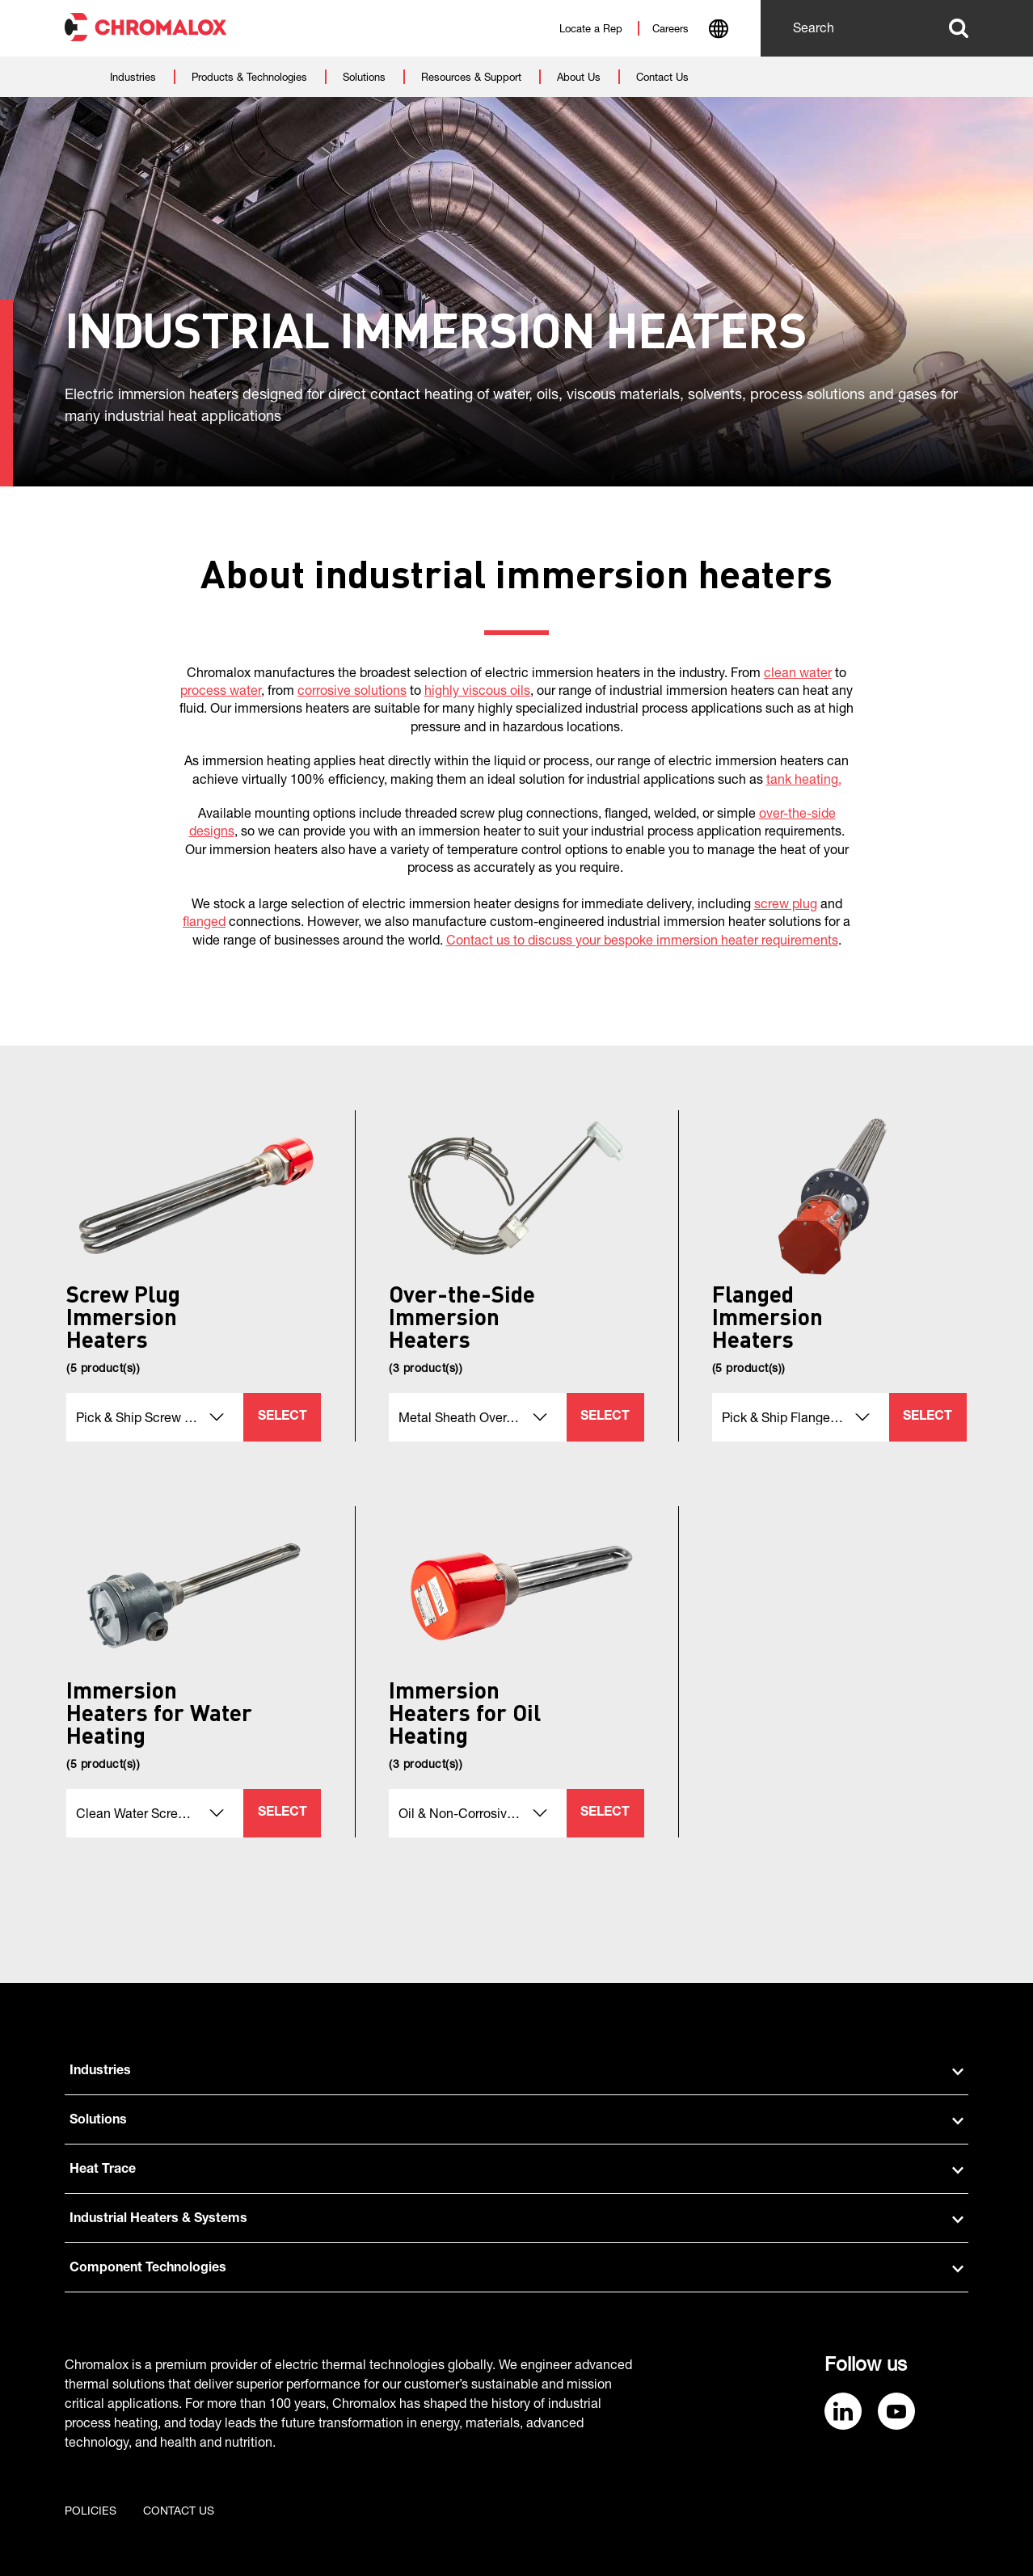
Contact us (178, 2512)
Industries (516, 2071)
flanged (204, 923)
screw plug (785, 905)
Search (958, 28)
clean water (798, 674)
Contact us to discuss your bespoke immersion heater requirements (642, 942)
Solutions (516, 2121)
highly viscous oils (477, 692)
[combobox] (718, 30)
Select (282, 1417)
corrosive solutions (352, 692)
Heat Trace (516, 2170)
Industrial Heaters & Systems (516, 2219)
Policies (90, 2512)
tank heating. (803, 781)
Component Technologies (516, 2268)
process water (220, 692)
